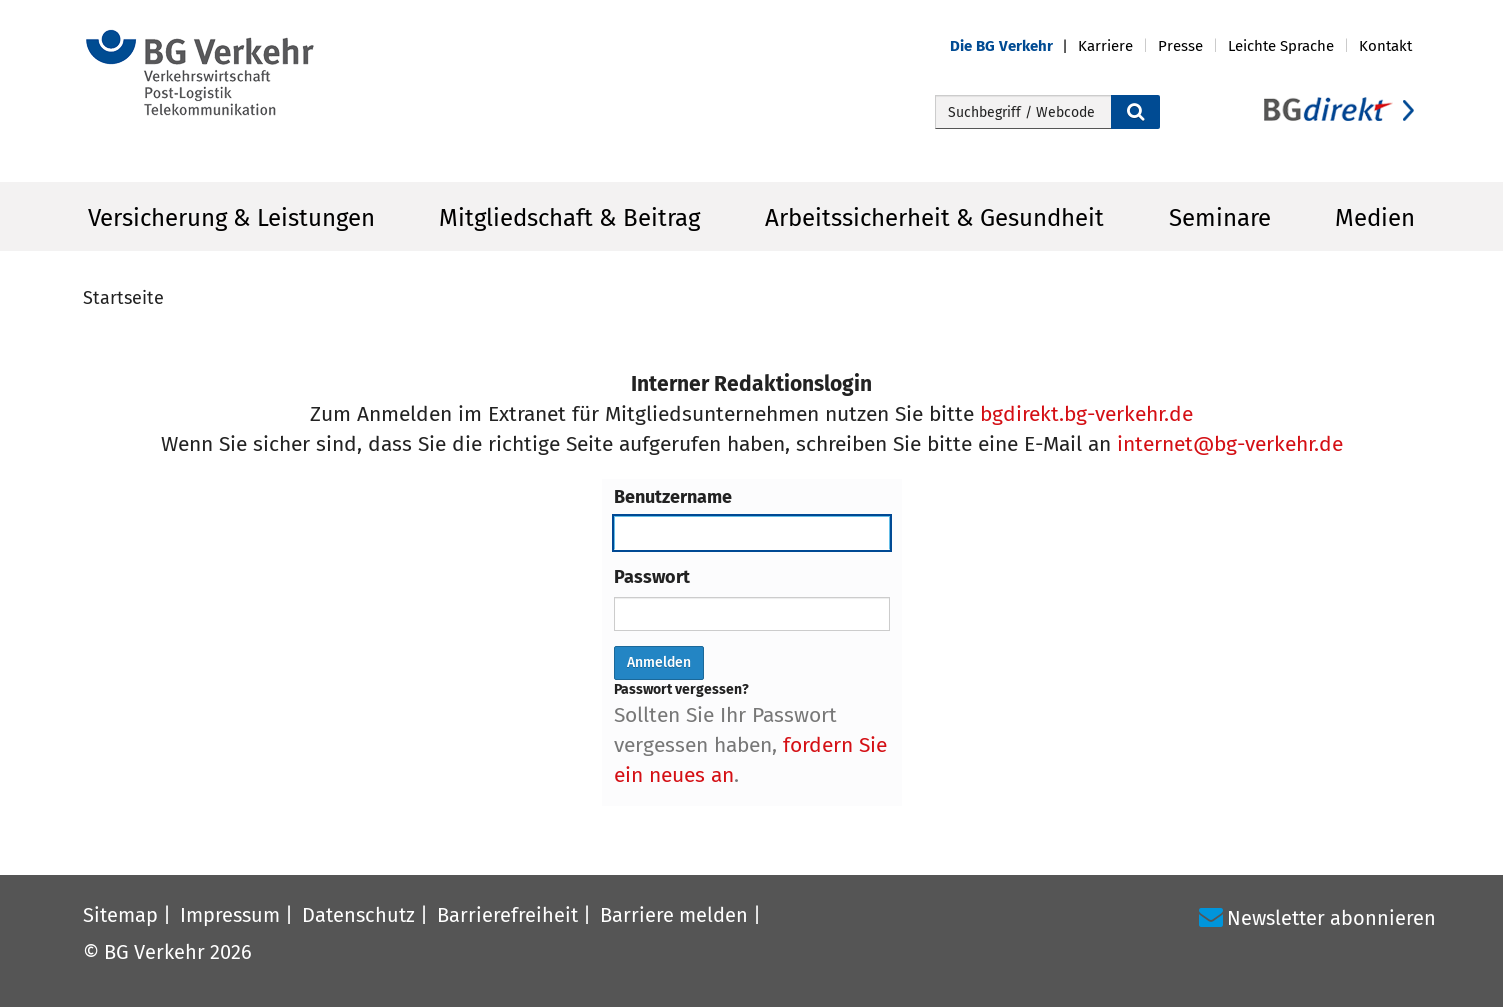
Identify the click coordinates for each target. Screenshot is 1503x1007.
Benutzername (673, 497)
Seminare (1220, 218)
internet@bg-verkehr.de (1230, 444)
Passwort (652, 577)
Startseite (123, 298)
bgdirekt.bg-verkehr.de (1086, 414)
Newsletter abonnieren (1331, 918)
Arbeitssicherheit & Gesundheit (934, 218)
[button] (1014, 46)
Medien (1375, 218)
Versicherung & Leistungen (231, 218)
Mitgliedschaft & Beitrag (569, 218)
